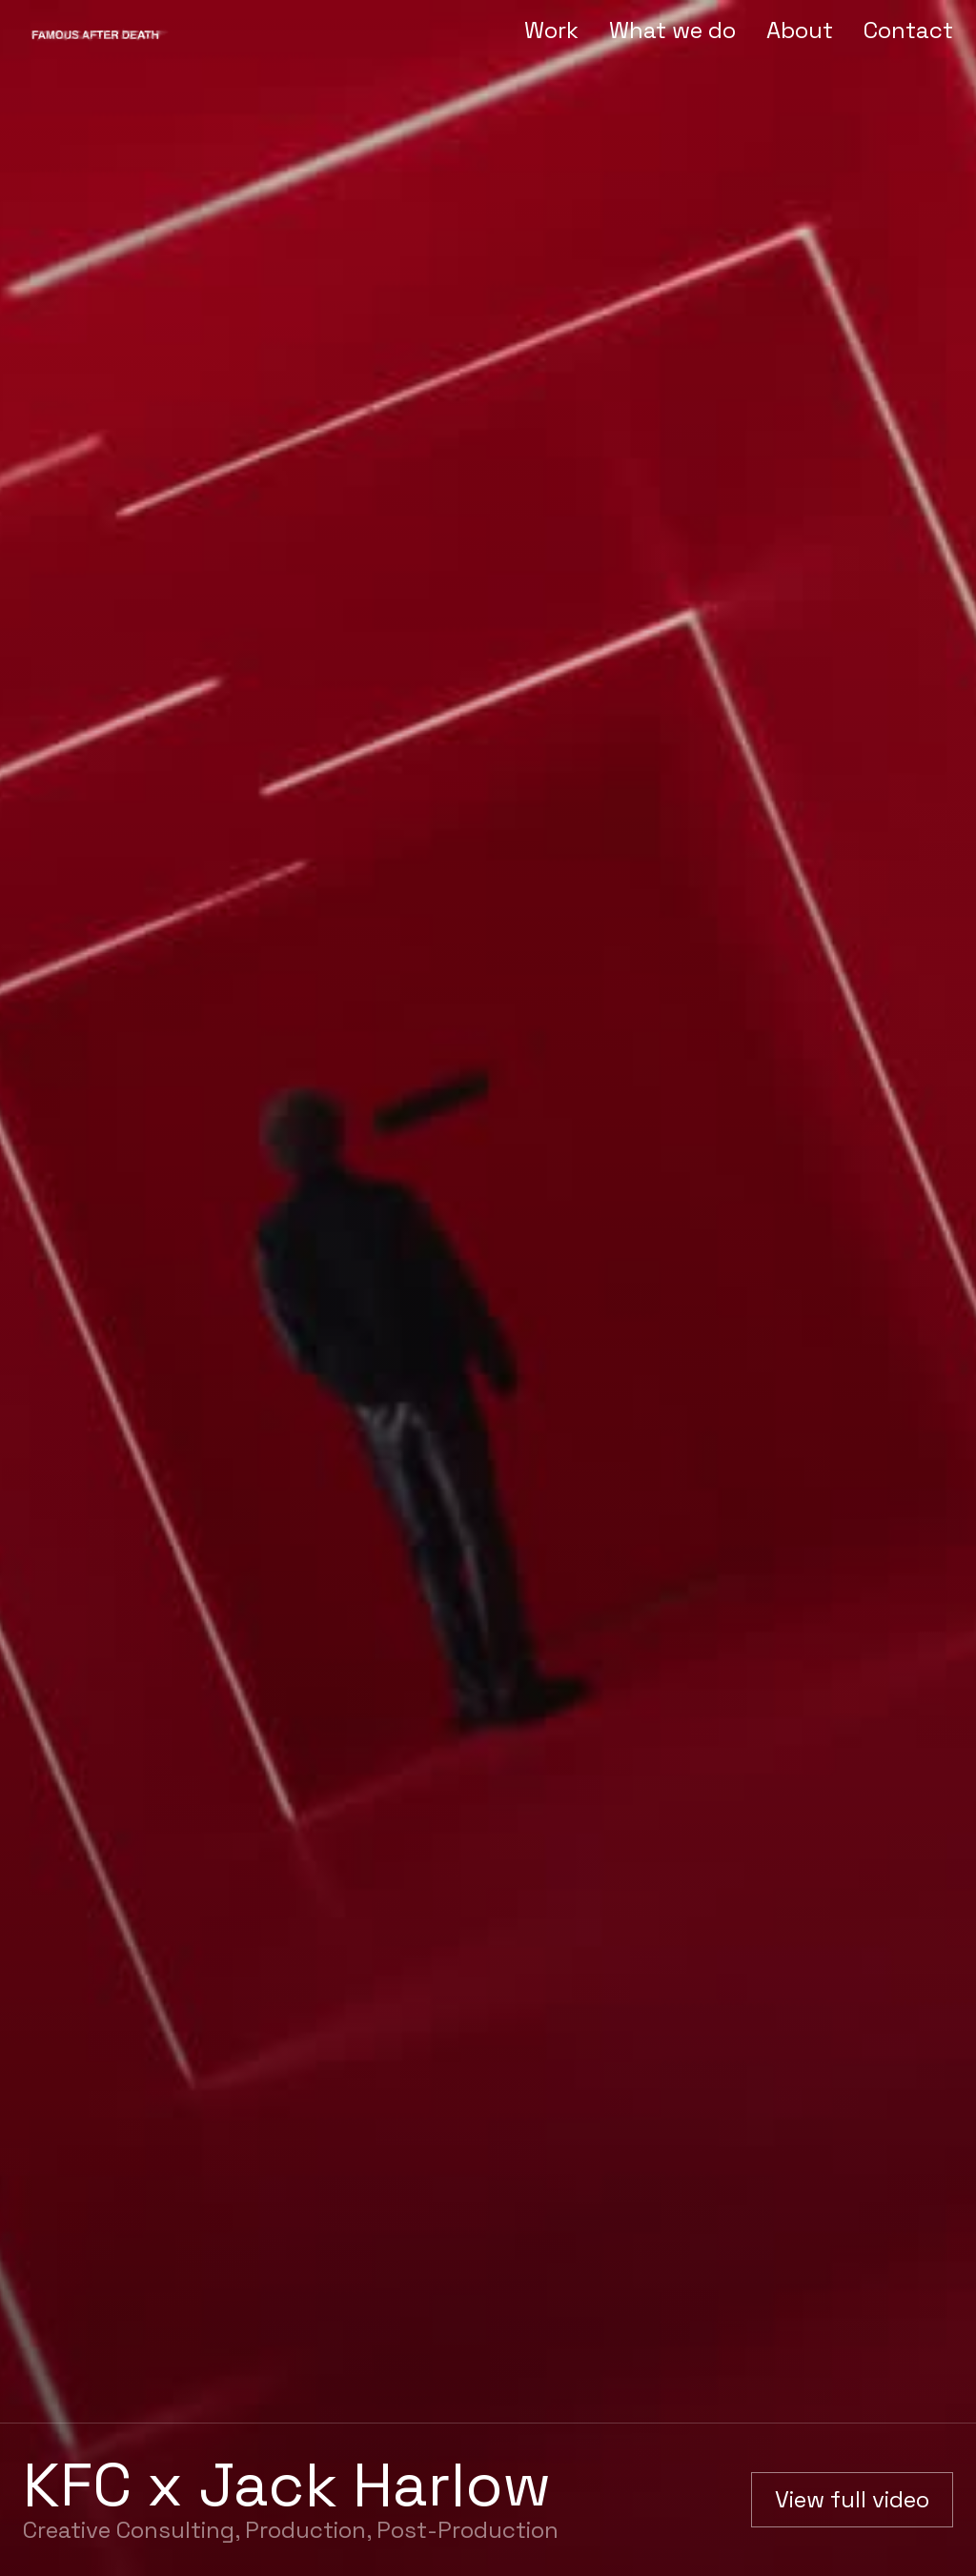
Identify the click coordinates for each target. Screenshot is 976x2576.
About (799, 30)
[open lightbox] (852, 2499)
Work (551, 30)
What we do (672, 30)
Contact (908, 30)
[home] (99, 31)
